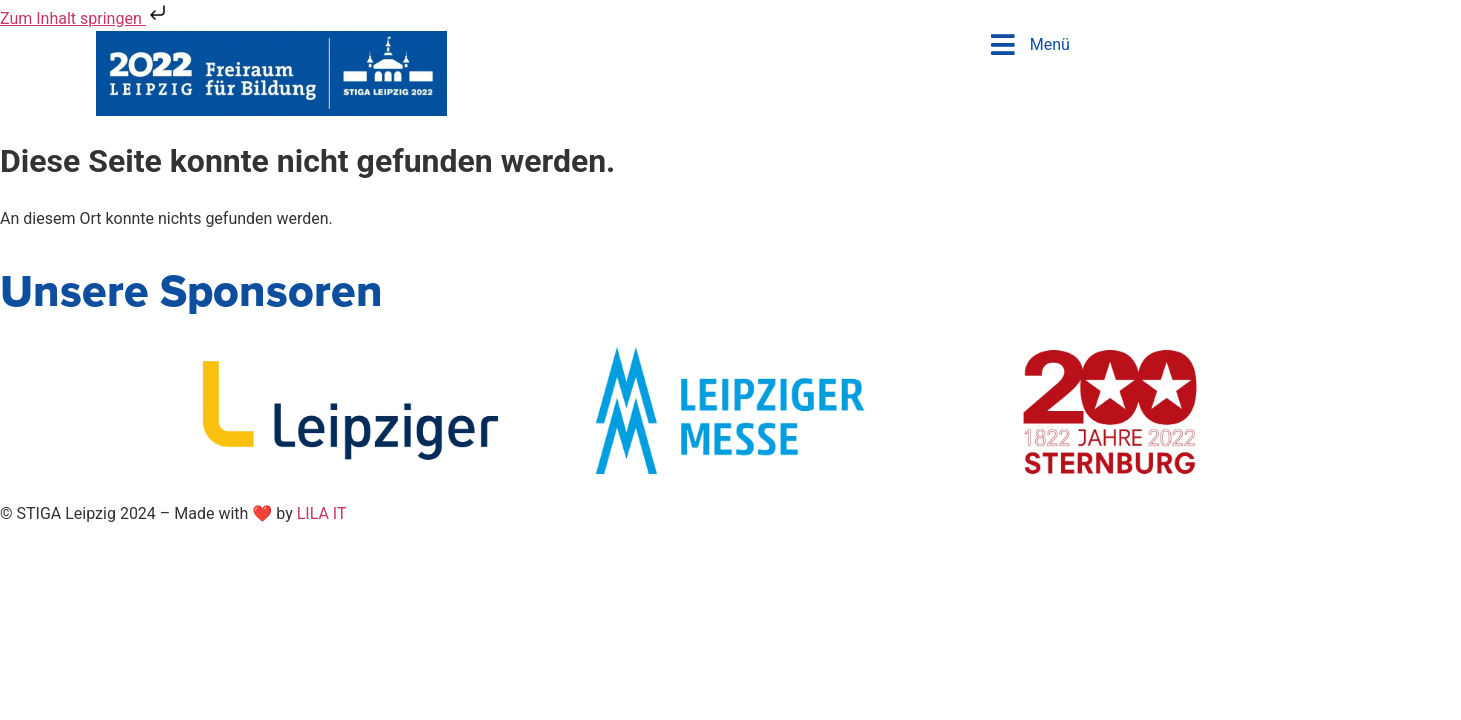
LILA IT (322, 513)
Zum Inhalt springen (85, 18)
